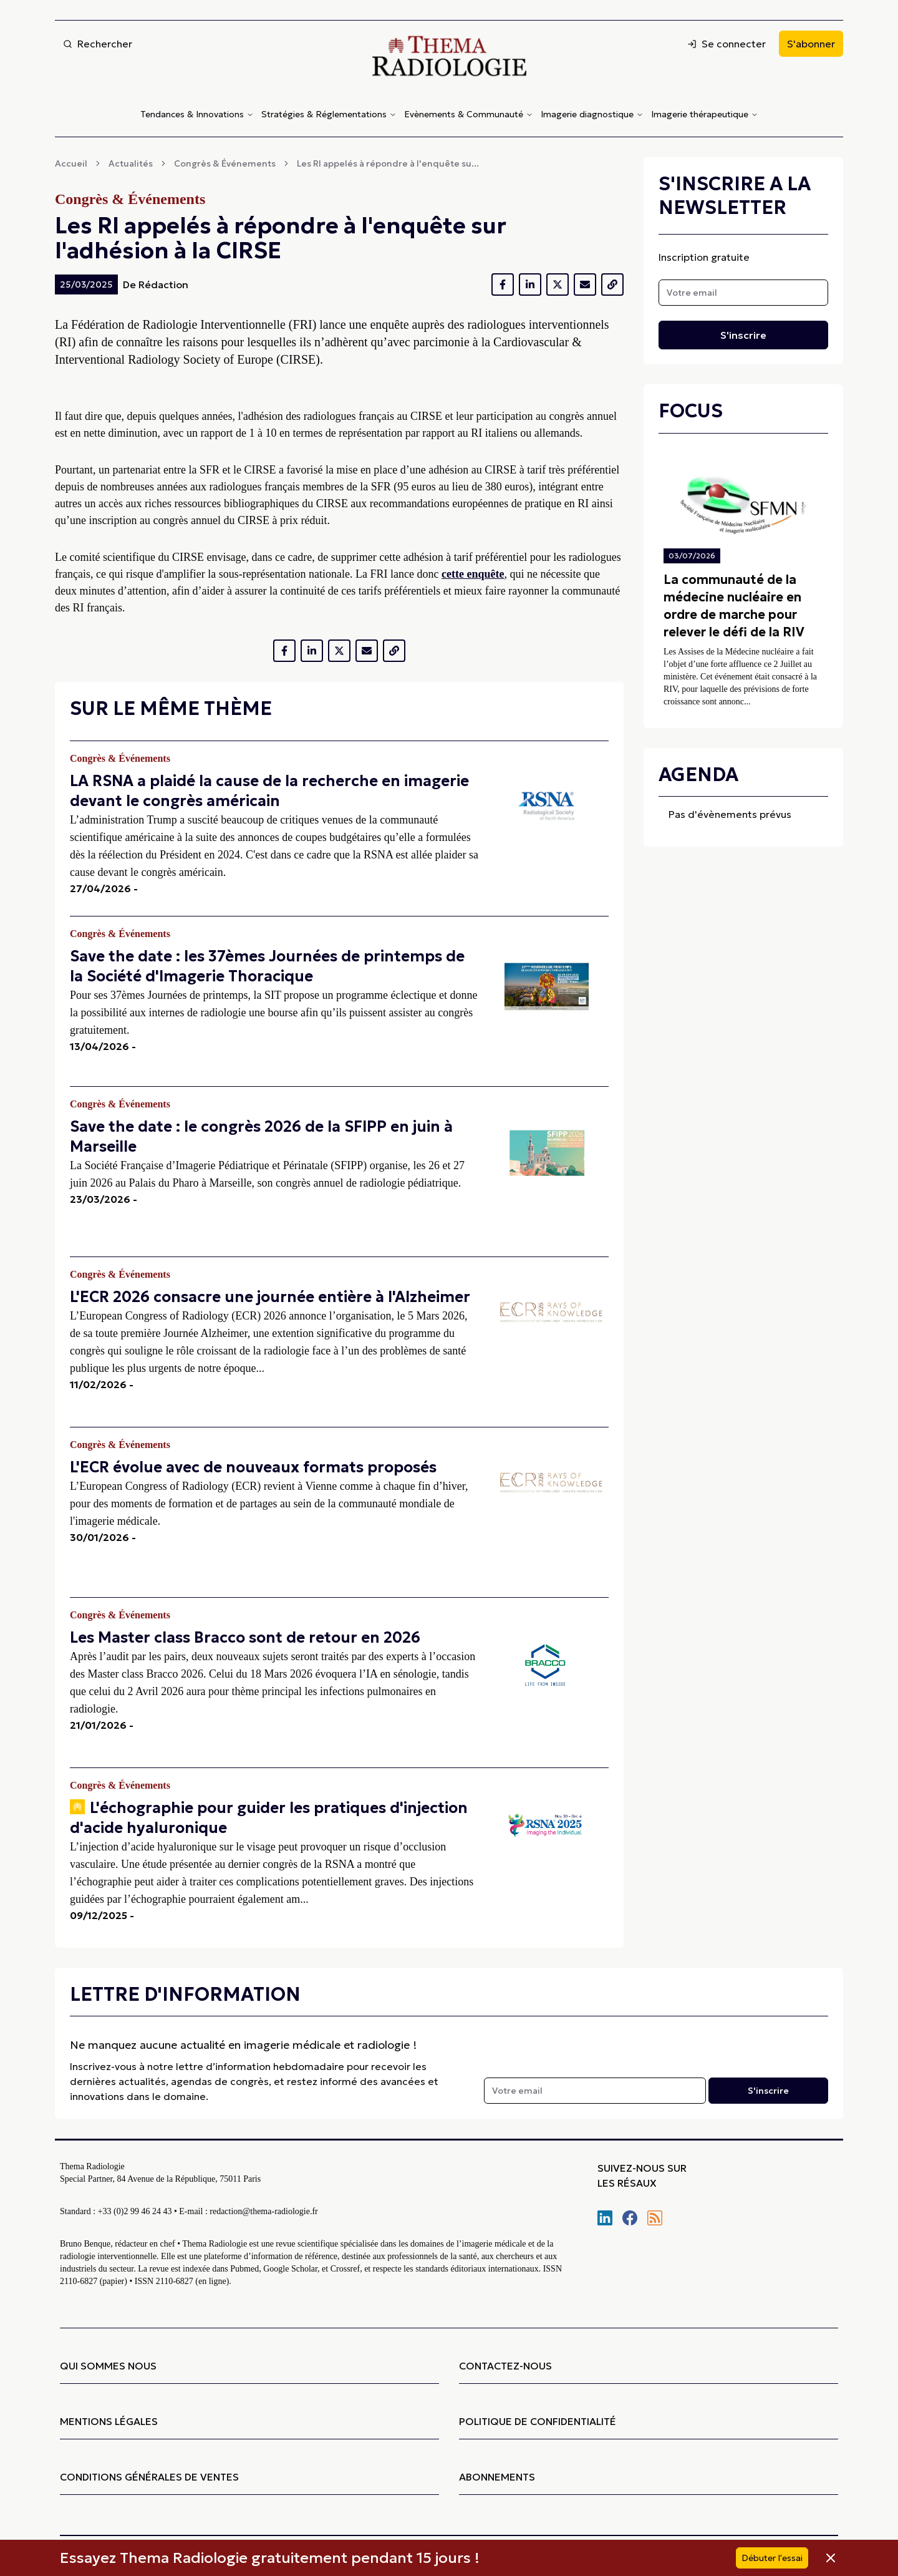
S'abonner (811, 43)
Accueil (71, 163)
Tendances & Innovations (197, 114)
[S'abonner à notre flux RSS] (654, 2217)
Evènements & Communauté (468, 114)
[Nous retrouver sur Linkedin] (604, 2217)
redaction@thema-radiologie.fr (263, 2211)
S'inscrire (743, 335)
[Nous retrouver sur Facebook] (629, 2217)
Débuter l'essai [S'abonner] (772, 2558)
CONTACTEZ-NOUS (505, 2366)
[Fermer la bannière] (827, 2558)
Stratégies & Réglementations (329, 114)
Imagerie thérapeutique (704, 114)
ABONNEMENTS (497, 2477)
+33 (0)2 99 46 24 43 (135, 2211)
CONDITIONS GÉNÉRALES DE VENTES (149, 2477)
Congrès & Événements (225, 163)
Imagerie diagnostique (592, 114)
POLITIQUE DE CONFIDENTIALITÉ (537, 2421)
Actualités (131, 163)
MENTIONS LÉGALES (109, 2421)
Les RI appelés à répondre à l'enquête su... (388, 163)
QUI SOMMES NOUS (108, 2366)
